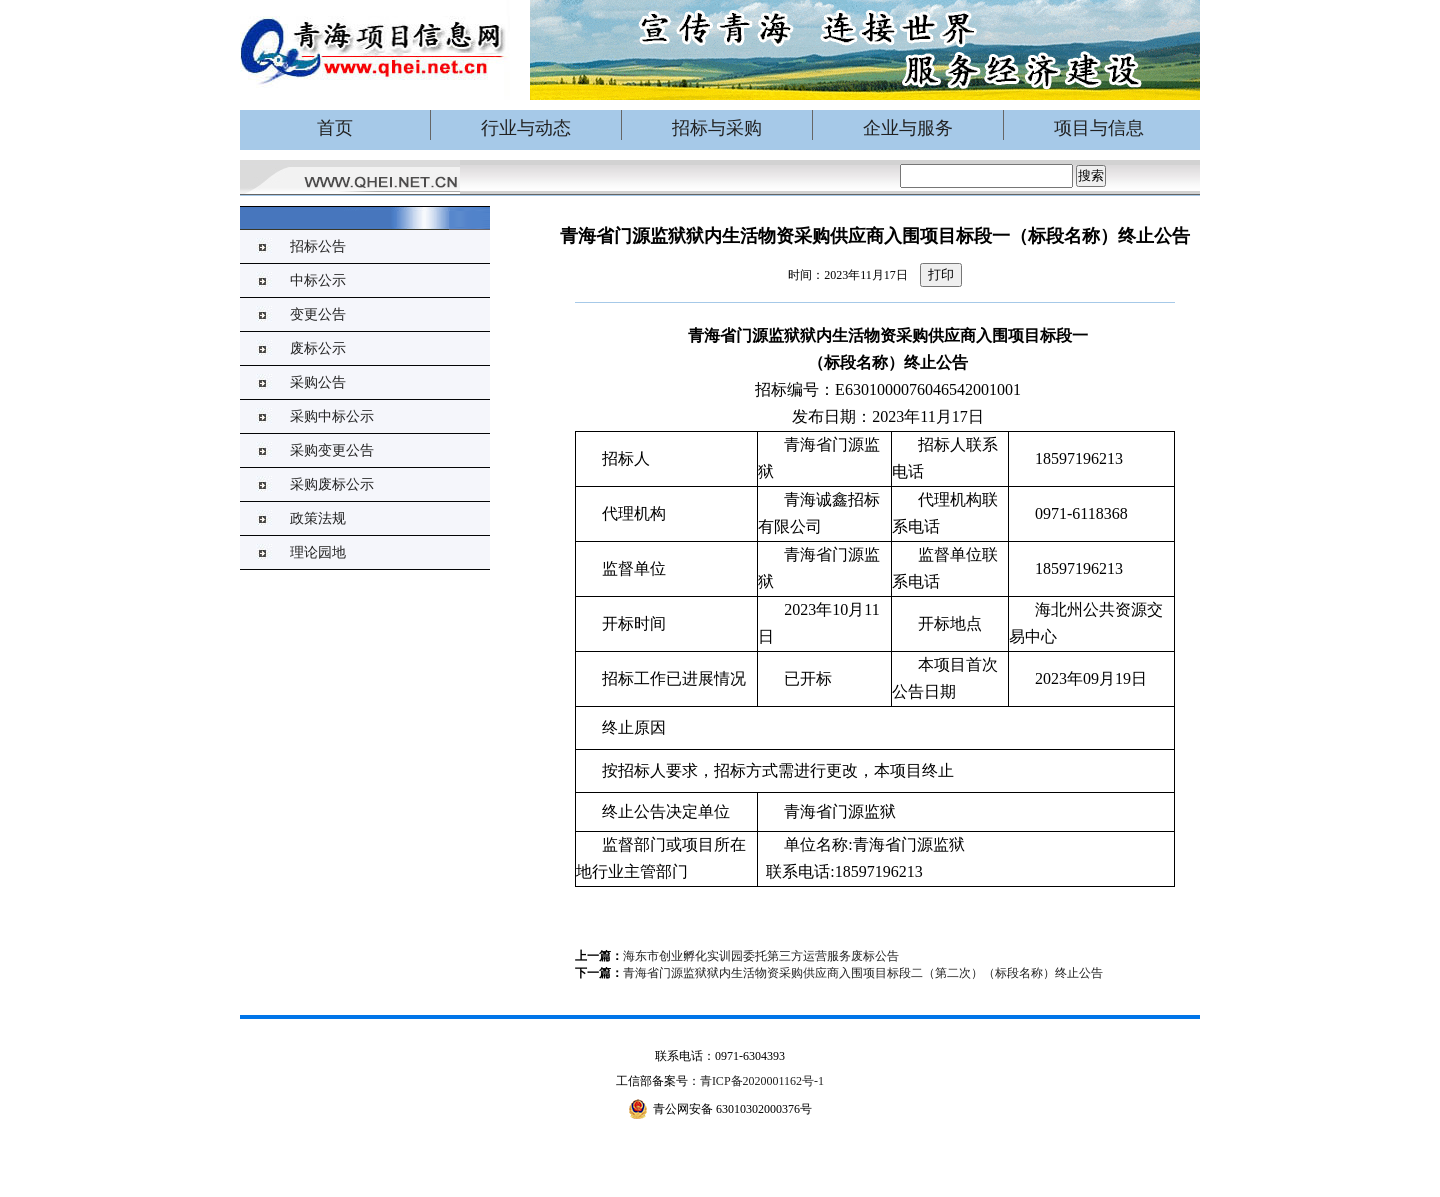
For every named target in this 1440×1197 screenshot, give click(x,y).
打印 (941, 274)
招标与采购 (717, 128)
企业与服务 (908, 128)
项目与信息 (1099, 128)
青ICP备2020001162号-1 (762, 1081)
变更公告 (318, 314)
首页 (335, 128)
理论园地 (318, 552)
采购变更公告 (332, 450)
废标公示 (318, 348)
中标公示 (318, 280)
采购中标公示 (332, 416)
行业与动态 (526, 128)
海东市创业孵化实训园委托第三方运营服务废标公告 (761, 956)
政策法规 (318, 518)
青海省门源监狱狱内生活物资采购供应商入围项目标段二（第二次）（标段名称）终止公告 (863, 973)
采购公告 (318, 382)
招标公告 (318, 246)
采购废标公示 (332, 484)
